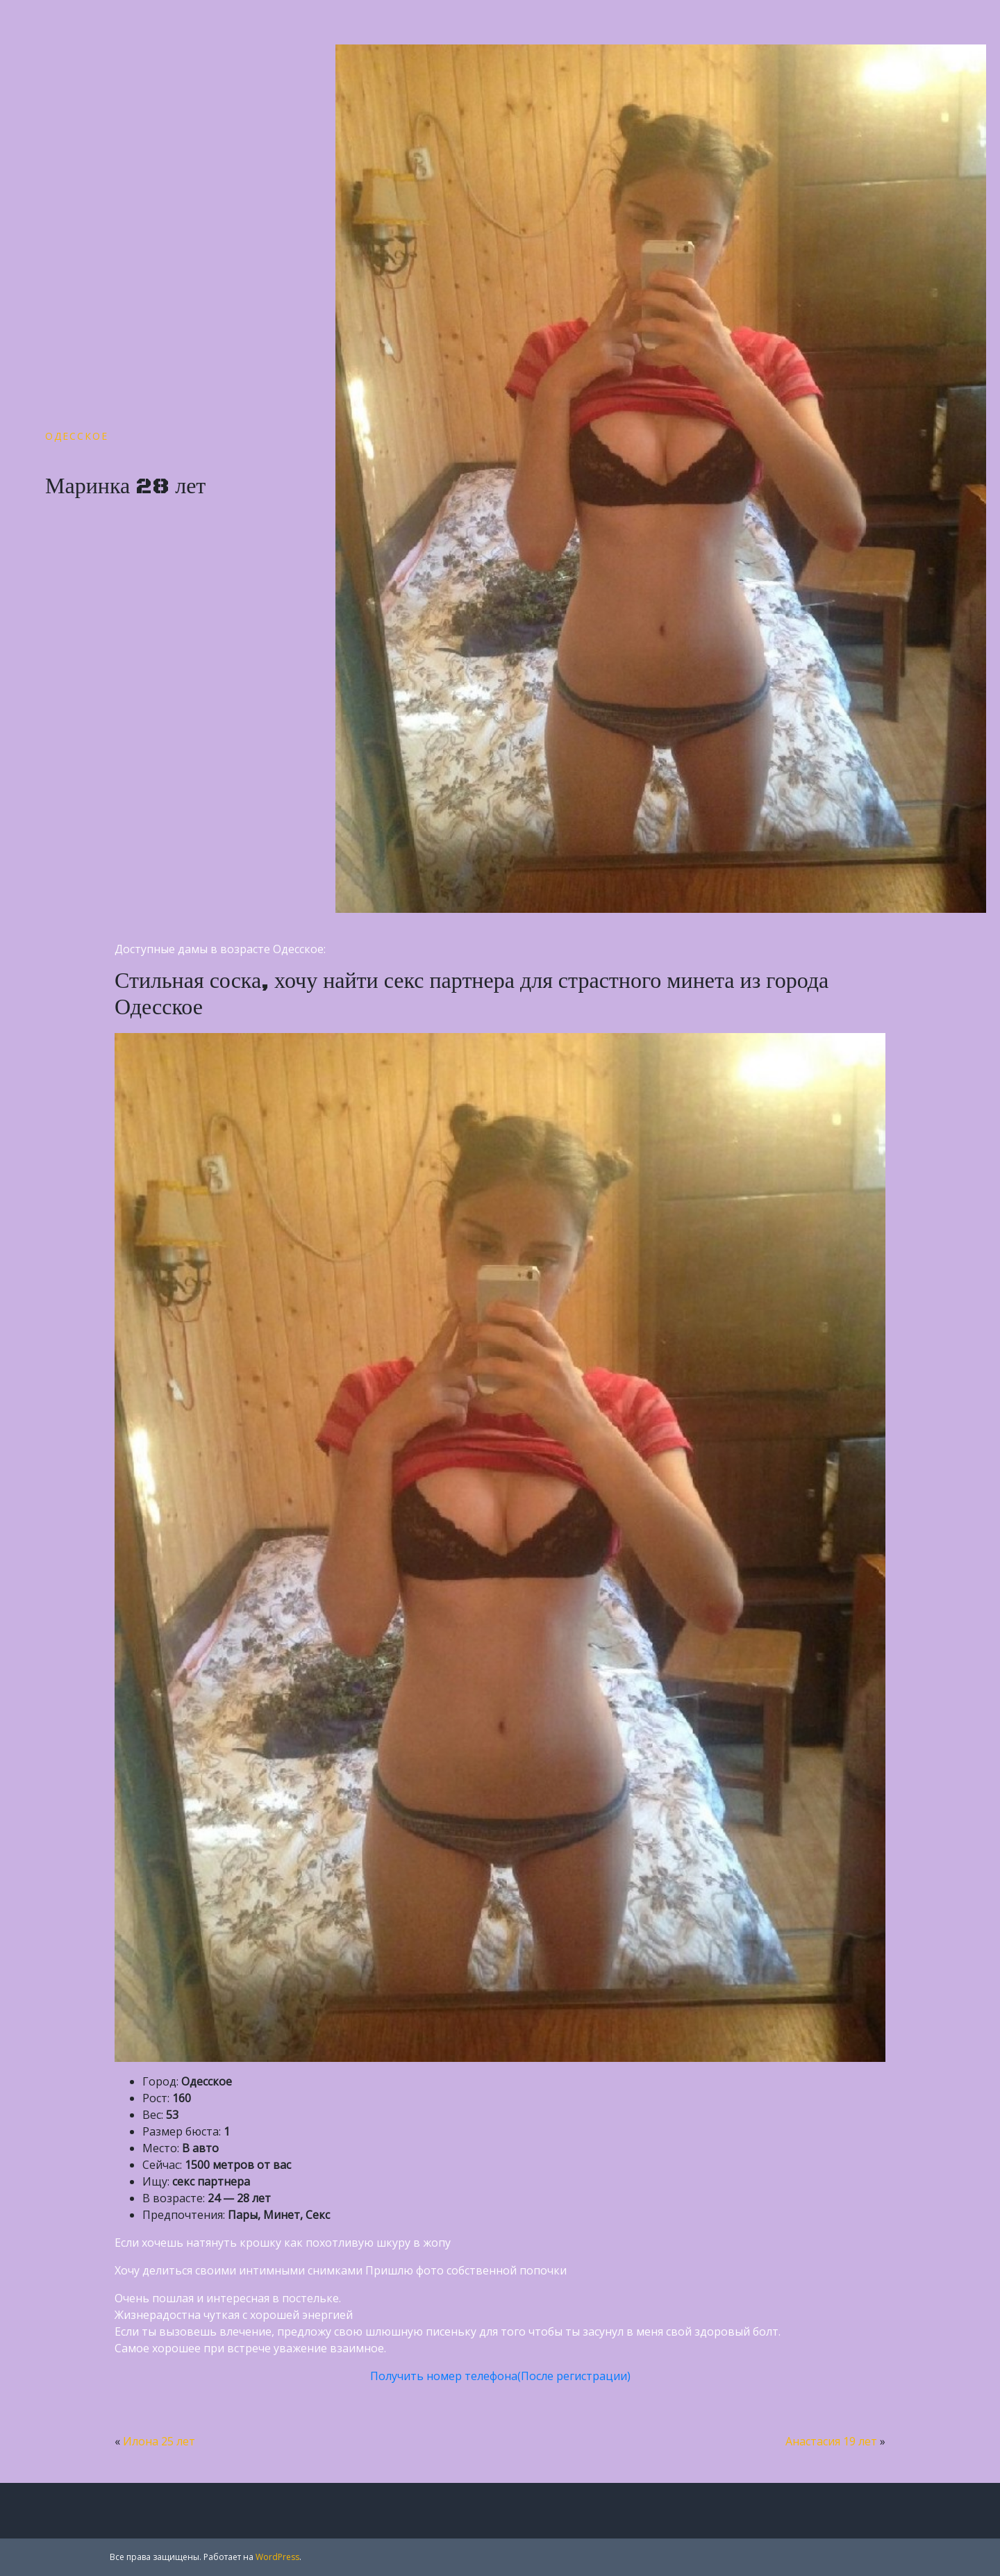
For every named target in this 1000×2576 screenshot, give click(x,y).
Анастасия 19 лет (831, 2441)
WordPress (277, 2557)
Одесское (76, 436)
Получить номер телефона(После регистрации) (500, 2376)
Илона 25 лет (159, 2441)
